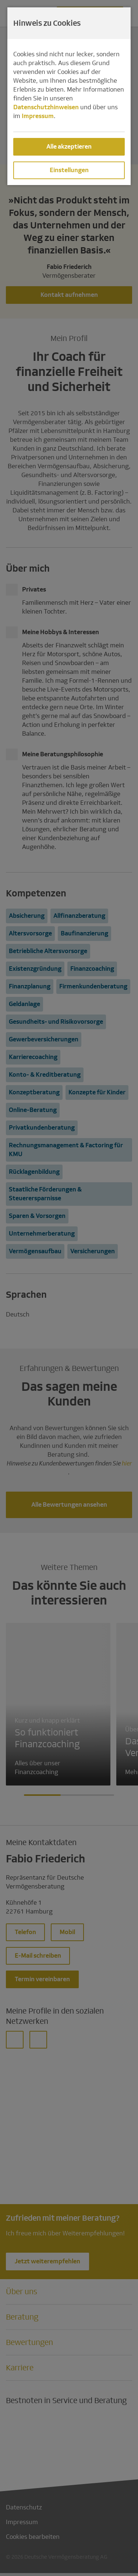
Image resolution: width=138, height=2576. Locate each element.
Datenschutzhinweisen (46, 107)
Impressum (38, 116)
